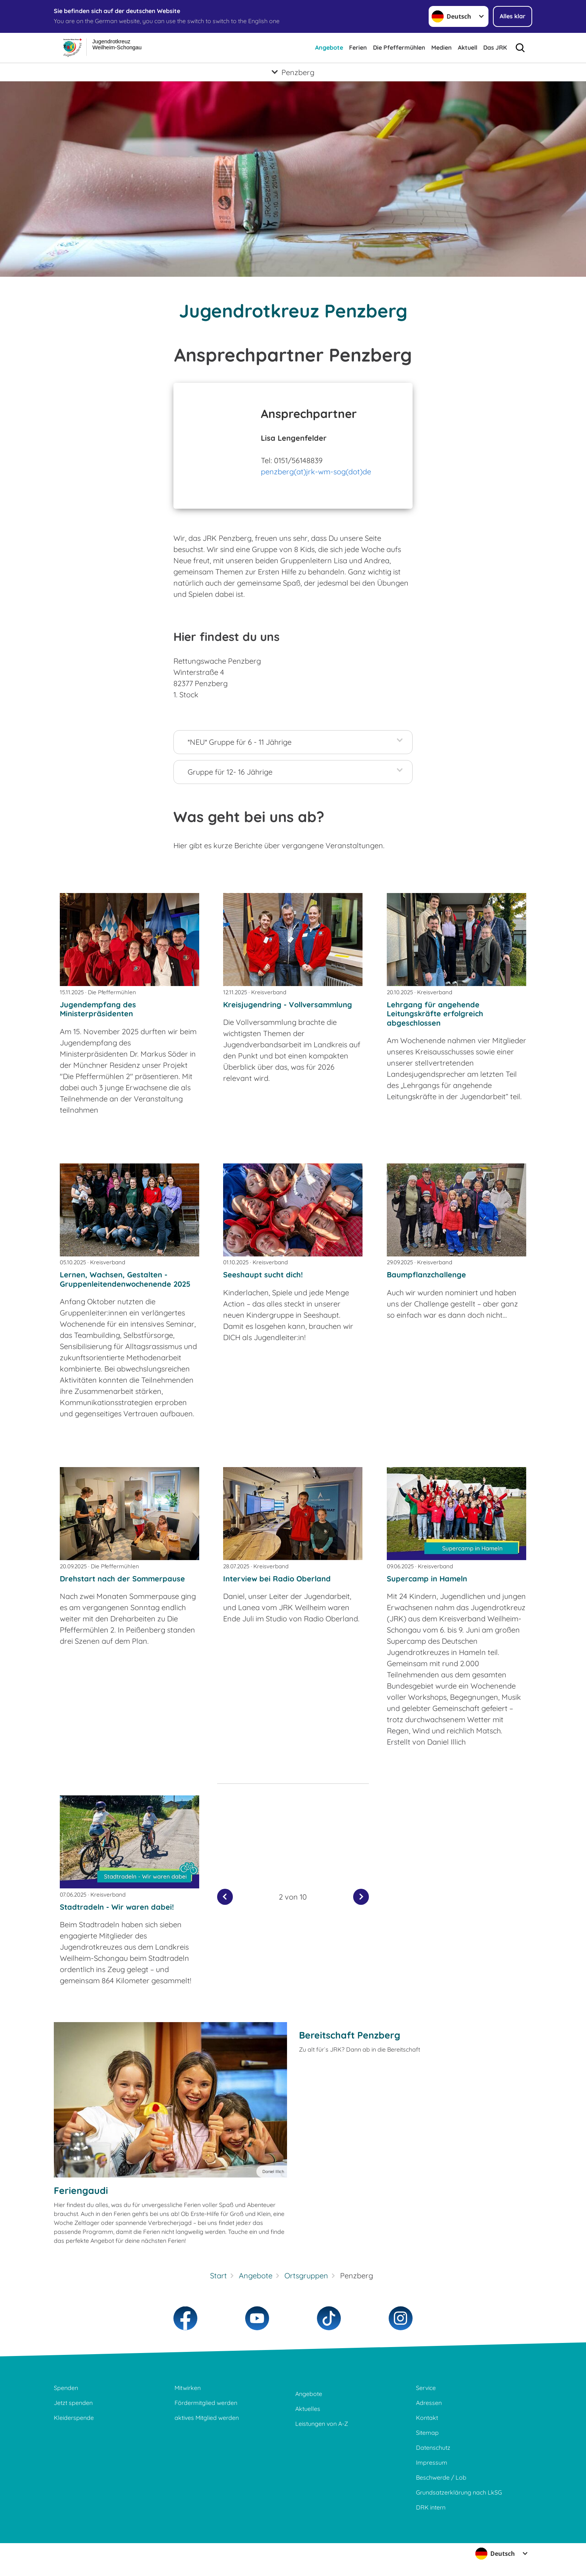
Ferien (358, 47)
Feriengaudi (81, 2190)
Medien (441, 47)
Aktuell (467, 47)
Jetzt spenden (73, 2402)
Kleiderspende (74, 2417)
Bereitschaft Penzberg (349, 2035)
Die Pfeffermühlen (399, 47)
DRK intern (430, 2507)
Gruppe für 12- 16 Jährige (230, 771)
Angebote (329, 47)
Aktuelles (307, 2408)
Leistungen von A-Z (321, 2423)
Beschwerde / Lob (441, 2477)
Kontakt (427, 2417)
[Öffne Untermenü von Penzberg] (293, 72)
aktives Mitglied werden (207, 2417)
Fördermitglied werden (206, 2402)
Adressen (429, 2402)
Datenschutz (433, 2447)
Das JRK (495, 47)
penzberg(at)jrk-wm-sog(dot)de (316, 471)
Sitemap (427, 2432)
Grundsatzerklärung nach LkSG (459, 2492)
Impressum (431, 2462)
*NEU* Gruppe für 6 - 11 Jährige (240, 742)
